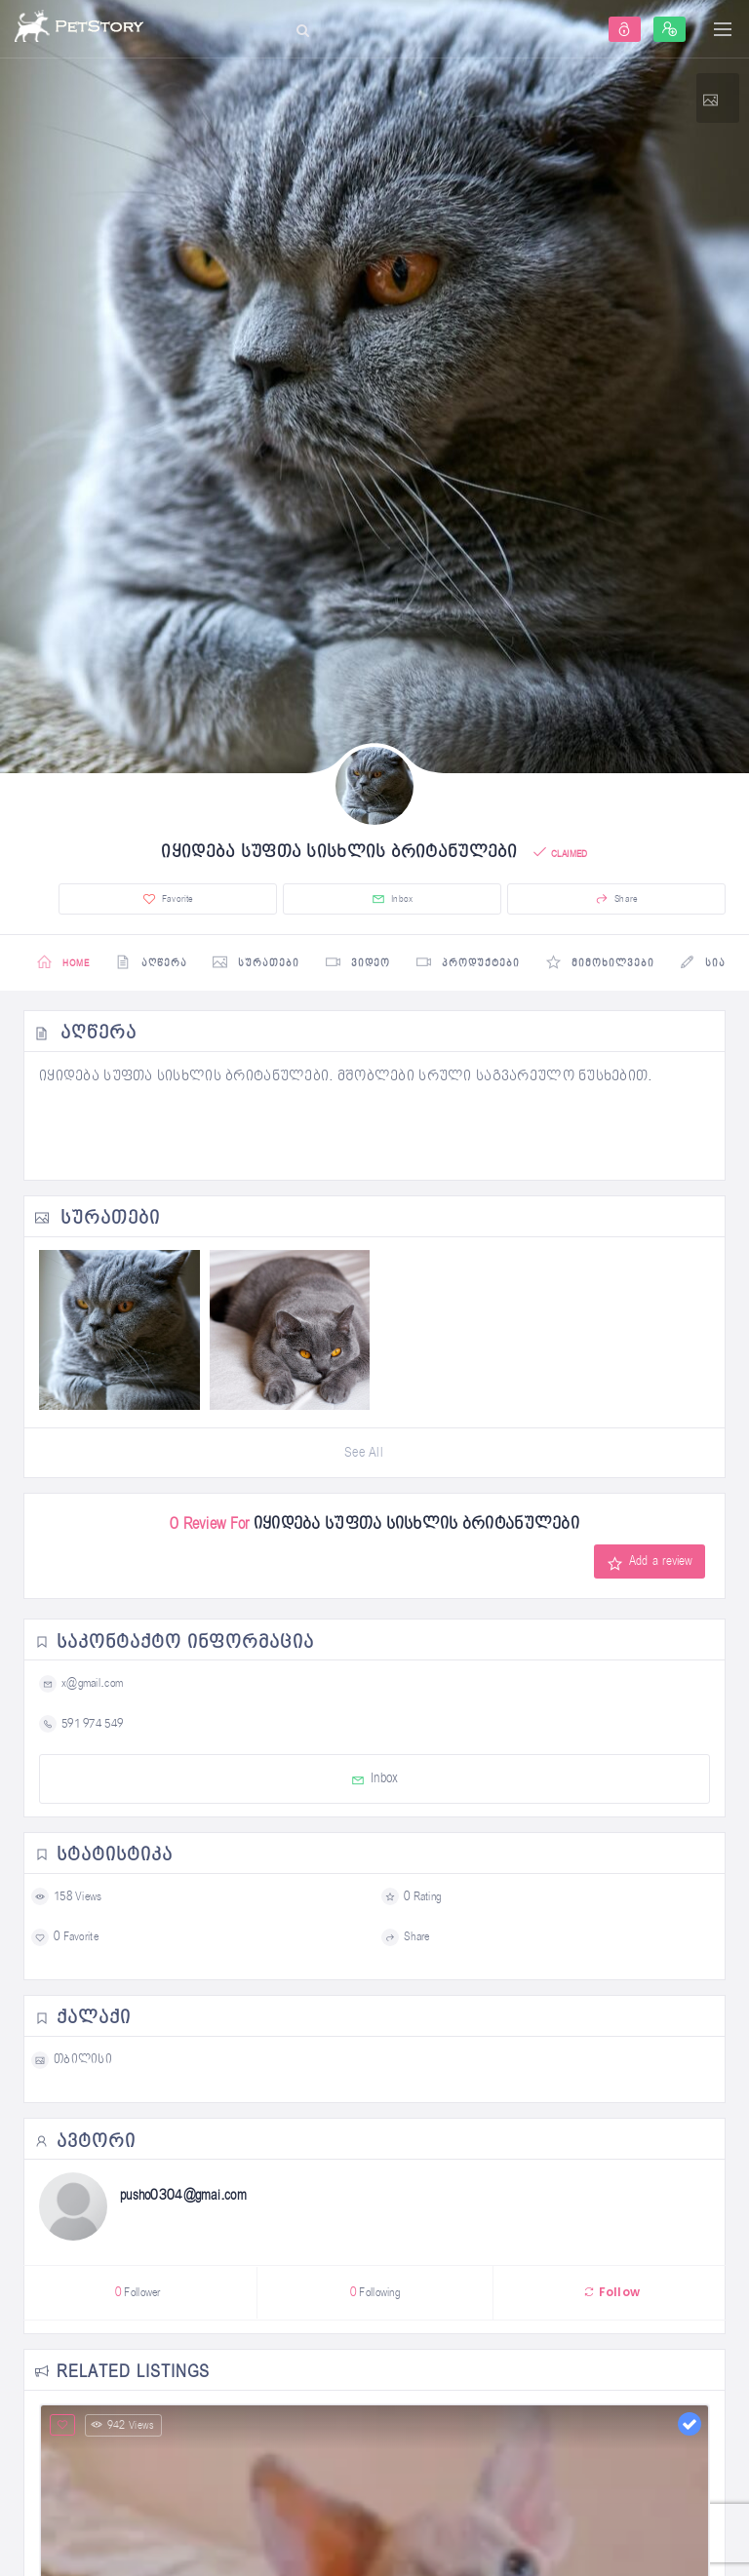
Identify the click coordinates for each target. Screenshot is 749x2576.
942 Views (123, 2427)
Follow (611, 2293)
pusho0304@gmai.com (183, 2197)
